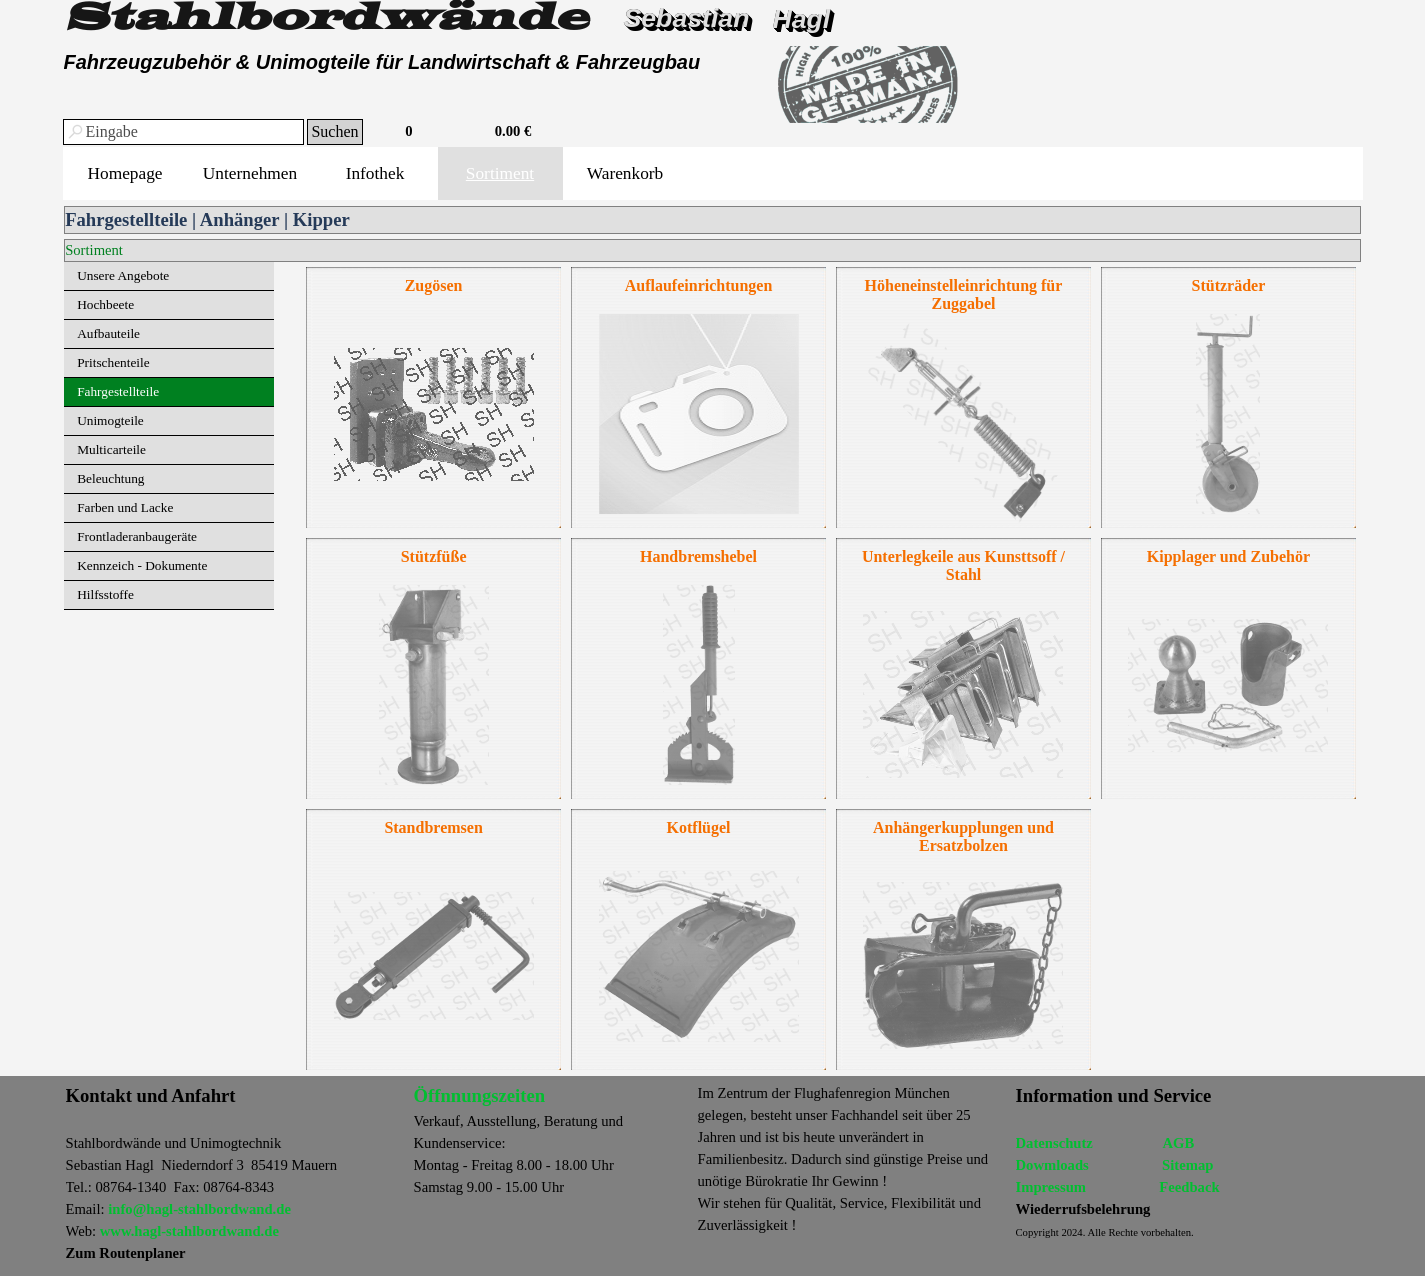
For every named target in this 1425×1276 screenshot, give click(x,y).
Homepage (124, 173)
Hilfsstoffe (105, 594)
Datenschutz (1054, 1143)
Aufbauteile (108, 333)
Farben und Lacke (125, 507)
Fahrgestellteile (118, 391)
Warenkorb (625, 173)
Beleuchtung (110, 478)
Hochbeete (105, 304)
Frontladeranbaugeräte (137, 536)
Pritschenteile (113, 362)
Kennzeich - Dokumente (142, 565)
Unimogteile (110, 420)
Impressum (1051, 1187)
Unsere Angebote (123, 275)
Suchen (334, 131)
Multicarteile (111, 449)
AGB (1178, 1143)
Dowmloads (1052, 1165)
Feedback (1189, 1187)
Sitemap (1187, 1165)
